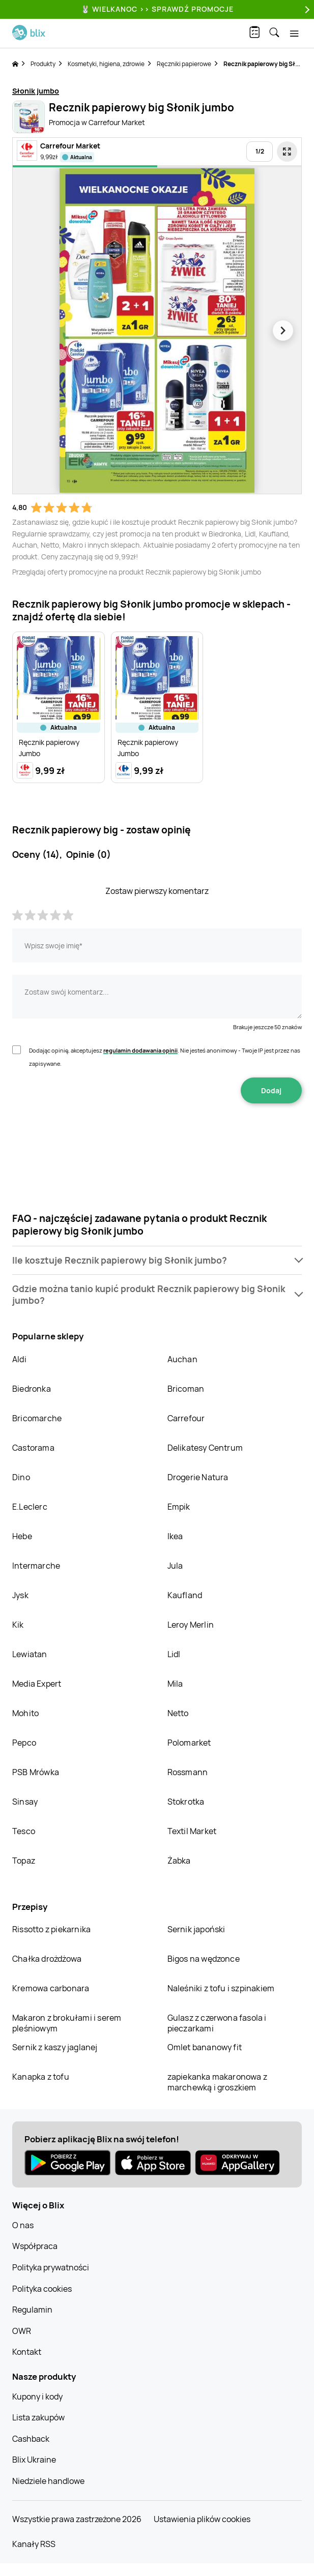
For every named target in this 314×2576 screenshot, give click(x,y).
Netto (178, 1713)
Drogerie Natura (198, 1477)
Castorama (33, 1447)
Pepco (24, 1742)
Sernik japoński (196, 1929)
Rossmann (187, 1772)
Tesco (23, 1831)
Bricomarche (37, 1418)
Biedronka (31, 1388)
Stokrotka (186, 1801)
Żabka (179, 1860)
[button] (157, 1260)
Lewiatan (29, 1654)
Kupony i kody (37, 2396)
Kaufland (185, 1595)
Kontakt (26, 2351)
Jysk (20, 1595)
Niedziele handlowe (48, 2481)
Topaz (23, 1860)
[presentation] (157, 1135)
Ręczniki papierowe (184, 63)
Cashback (30, 2438)
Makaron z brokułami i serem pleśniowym (66, 2023)
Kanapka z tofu (40, 2076)
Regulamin (32, 2309)
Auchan (182, 1359)
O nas (23, 2225)
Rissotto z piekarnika (51, 1929)
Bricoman (186, 1388)
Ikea (175, 1536)
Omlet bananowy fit (204, 2047)
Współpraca (35, 2246)
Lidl (174, 1654)
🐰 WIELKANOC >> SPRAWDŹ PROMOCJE (157, 9)
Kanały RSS (33, 2544)
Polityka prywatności (50, 2267)
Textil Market (192, 1831)
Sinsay (25, 1801)
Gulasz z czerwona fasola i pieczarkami (217, 2023)
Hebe (22, 1536)
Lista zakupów (38, 2417)
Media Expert (36, 1683)
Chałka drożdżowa (46, 1958)
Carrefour (186, 1418)
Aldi (19, 1359)
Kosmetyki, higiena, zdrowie (106, 63)
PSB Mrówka (35, 1772)
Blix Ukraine (34, 2459)
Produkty (43, 63)
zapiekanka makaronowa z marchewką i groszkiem (217, 2082)
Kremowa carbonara (50, 1988)
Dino (21, 1477)
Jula (175, 1565)
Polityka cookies (42, 2288)
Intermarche (36, 1565)
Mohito (25, 1713)
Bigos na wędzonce (203, 1958)
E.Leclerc (29, 1506)
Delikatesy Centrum (205, 1447)
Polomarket (189, 1742)
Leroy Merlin (190, 1624)
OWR (21, 2331)
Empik (178, 1506)
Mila (175, 1683)
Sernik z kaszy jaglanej (55, 2047)
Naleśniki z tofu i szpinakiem (221, 1988)
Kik (18, 1624)
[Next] (306, 9)
